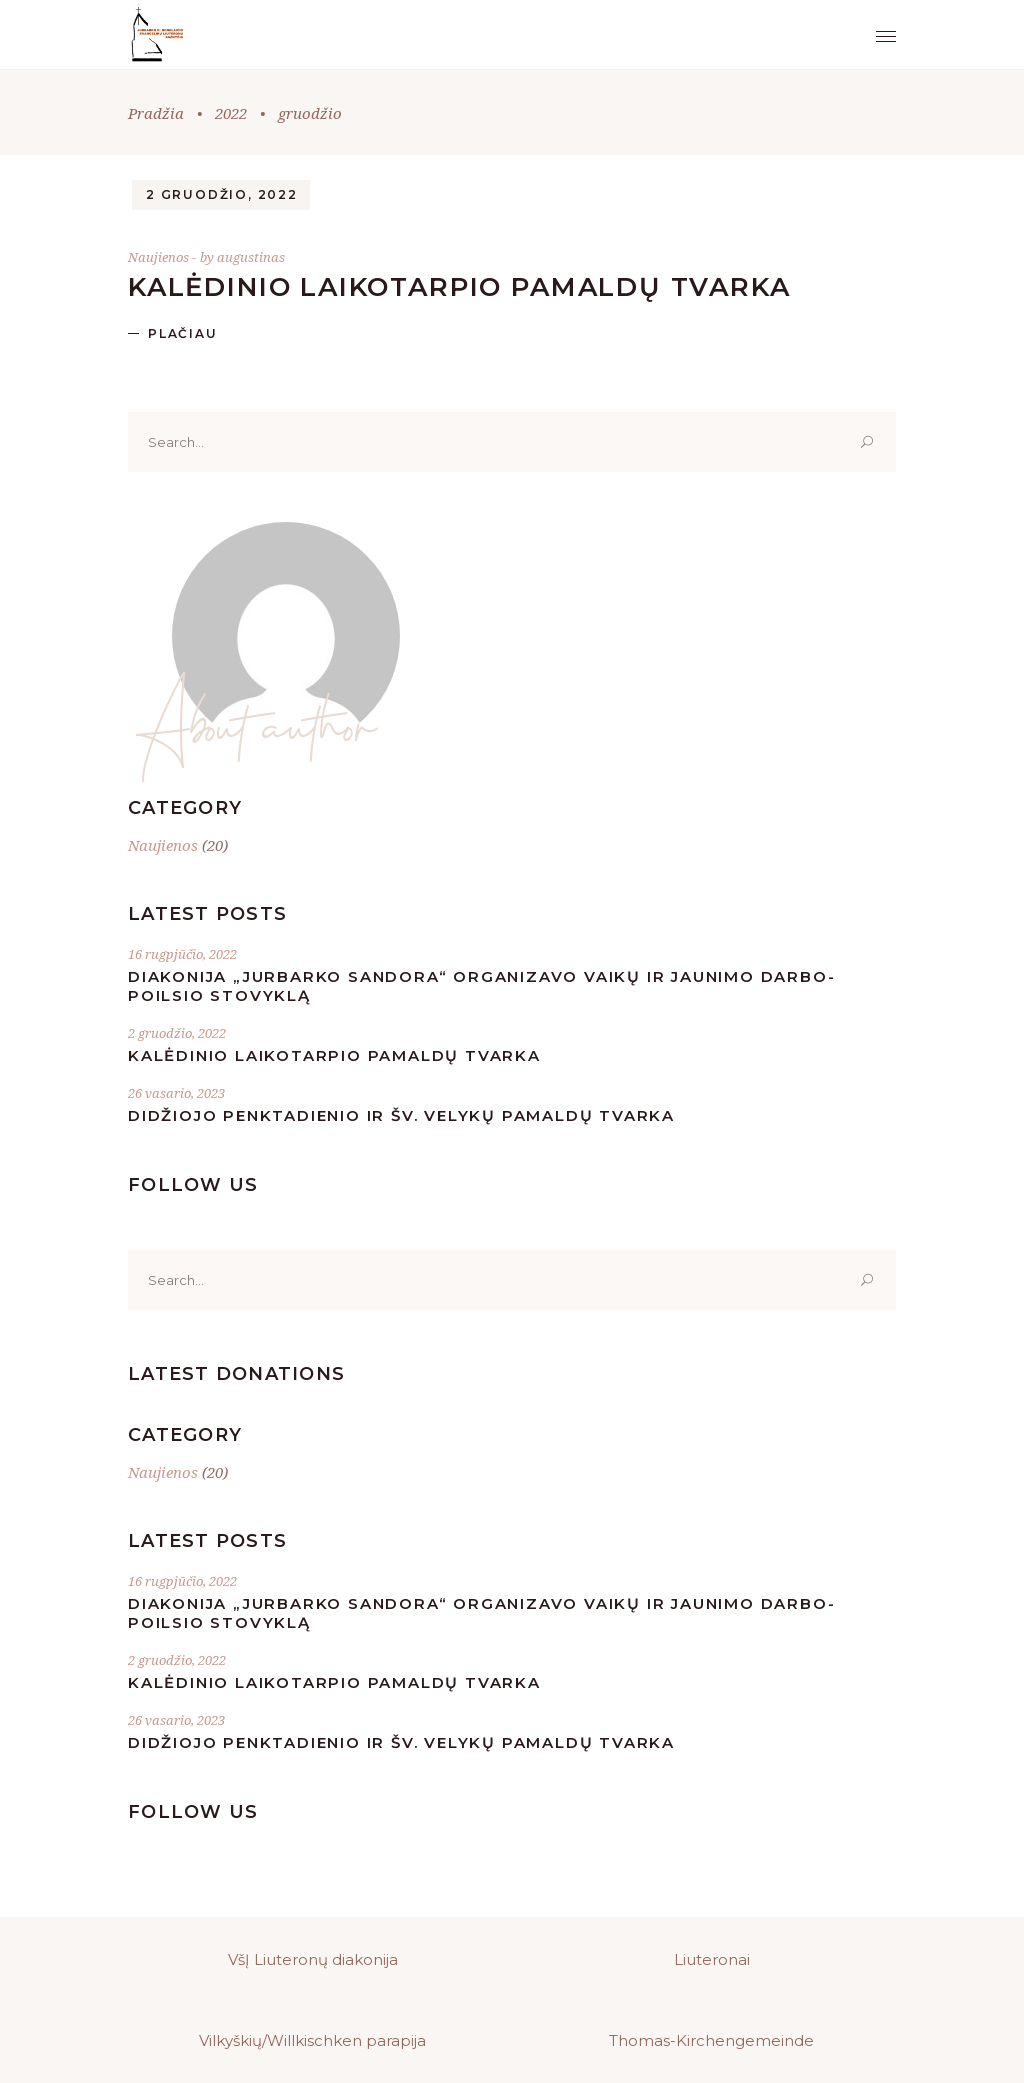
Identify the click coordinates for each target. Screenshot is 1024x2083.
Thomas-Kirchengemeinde (711, 2040)
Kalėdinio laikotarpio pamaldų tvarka (459, 287)
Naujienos (158, 257)
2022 (231, 113)
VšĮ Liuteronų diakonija (313, 1959)
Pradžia (156, 113)
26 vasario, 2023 (176, 1093)
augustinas (251, 257)
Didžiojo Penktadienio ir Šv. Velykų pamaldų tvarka (401, 1115)
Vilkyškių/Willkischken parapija (312, 2040)
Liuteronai (712, 1959)
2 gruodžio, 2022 (222, 194)
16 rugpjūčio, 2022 (182, 954)
